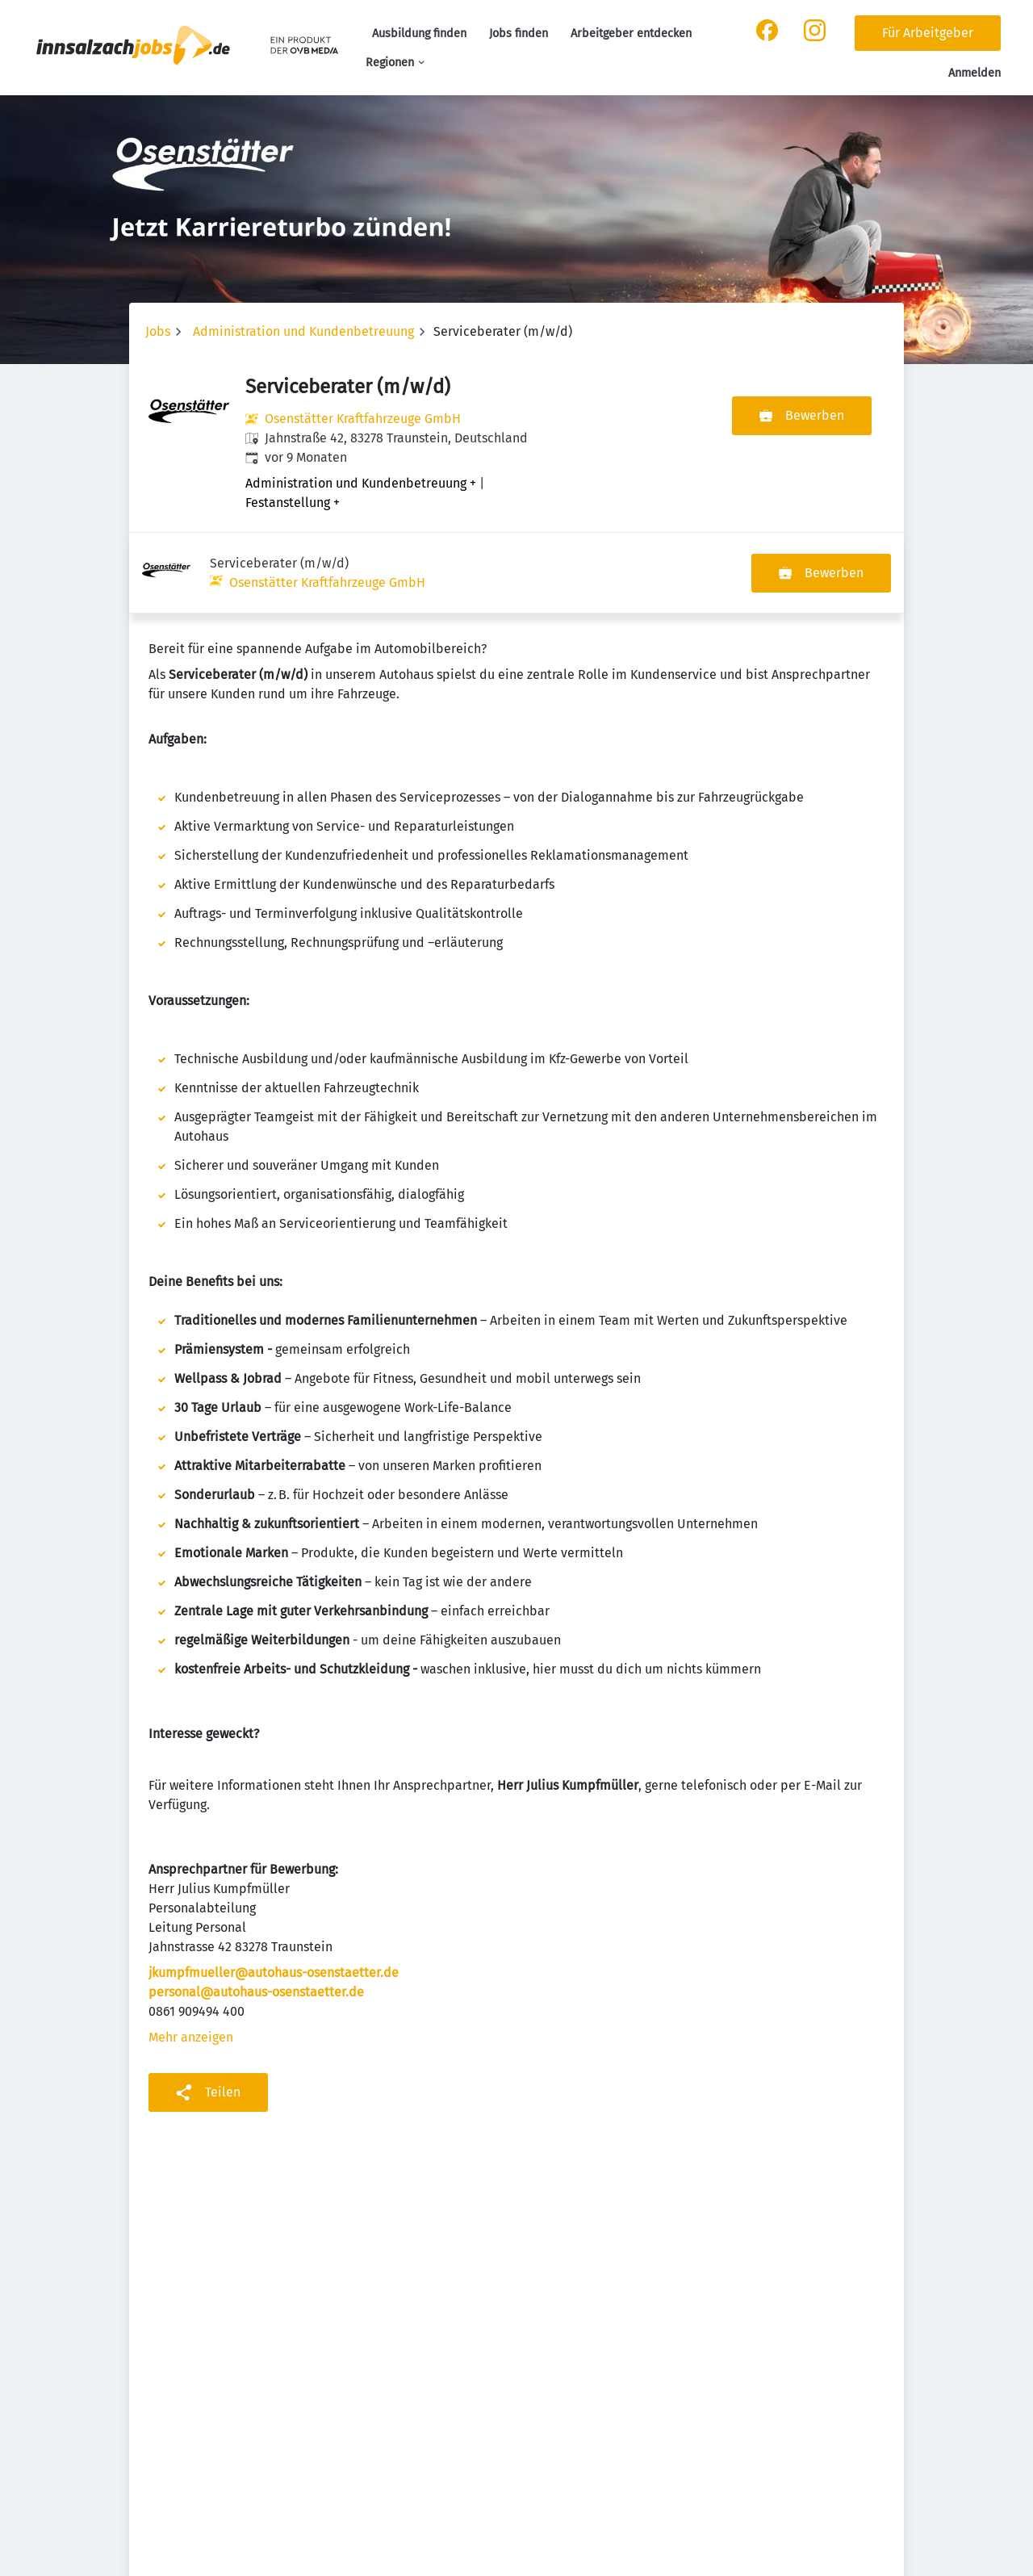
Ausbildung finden (419, 33)
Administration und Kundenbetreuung (303, 331)
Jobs (157, 331)
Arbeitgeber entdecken (631, 33)
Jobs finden (518, 33)
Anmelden (974, 73)
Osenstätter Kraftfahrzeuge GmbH (363, 418)
